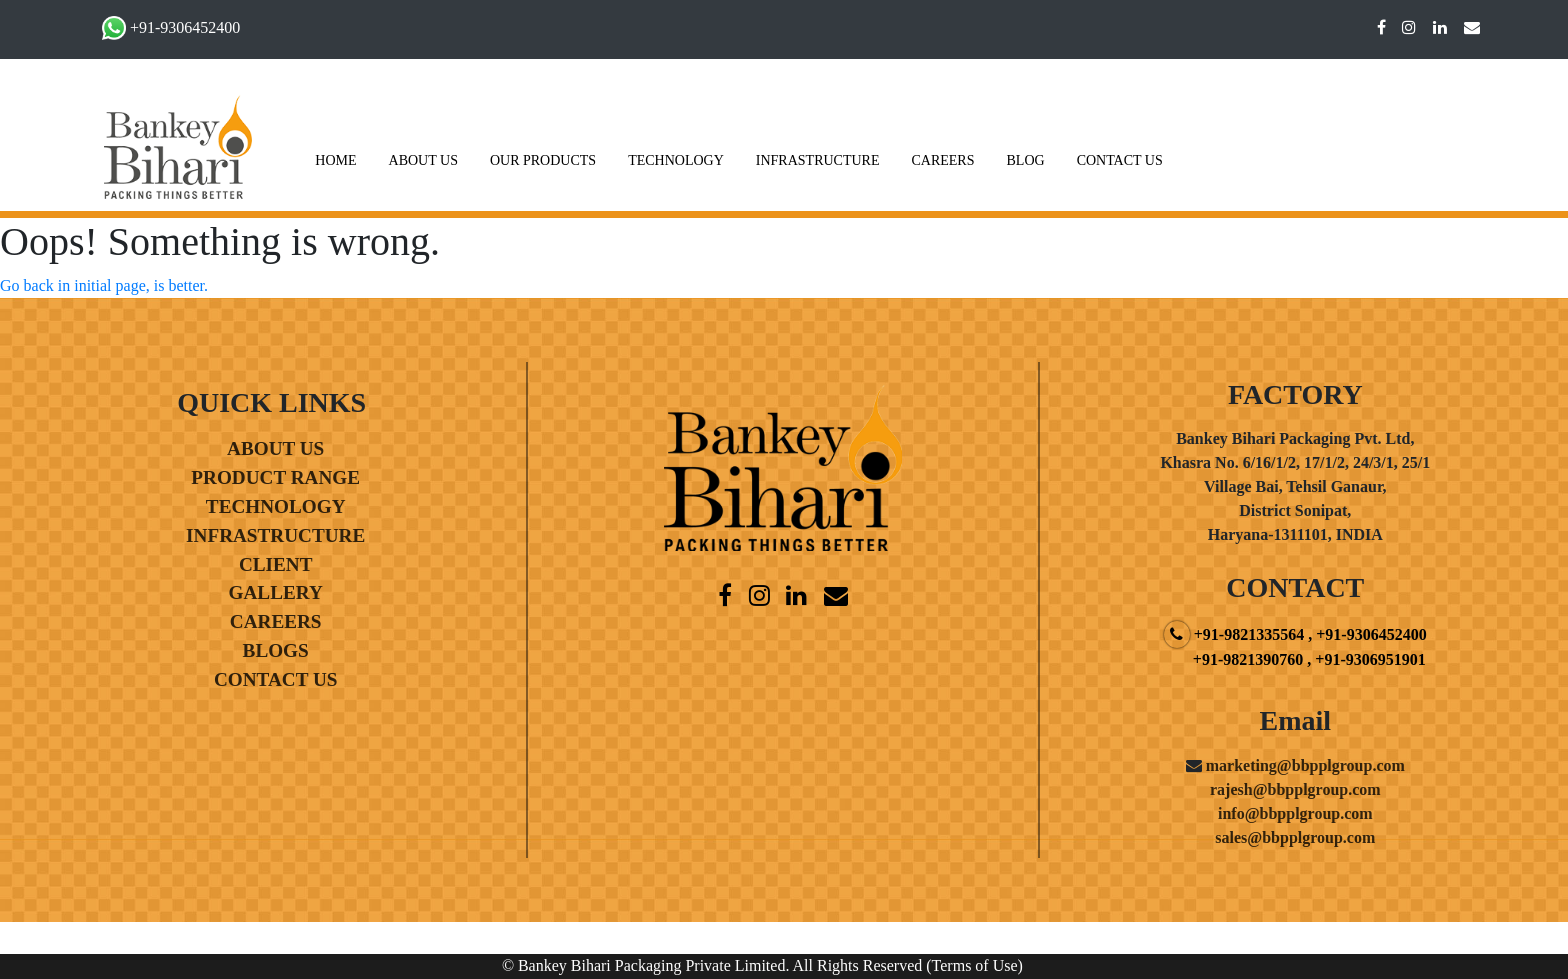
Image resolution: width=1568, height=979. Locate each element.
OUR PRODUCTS (543, 160)
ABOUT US (423, 160)
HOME (335, 160)
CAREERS (942, 160)
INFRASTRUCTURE (818, 160)
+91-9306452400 (185, 27)
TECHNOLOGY (676, 160)
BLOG (1026, 160)
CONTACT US (1120, 160)
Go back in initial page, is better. (104, 285)
